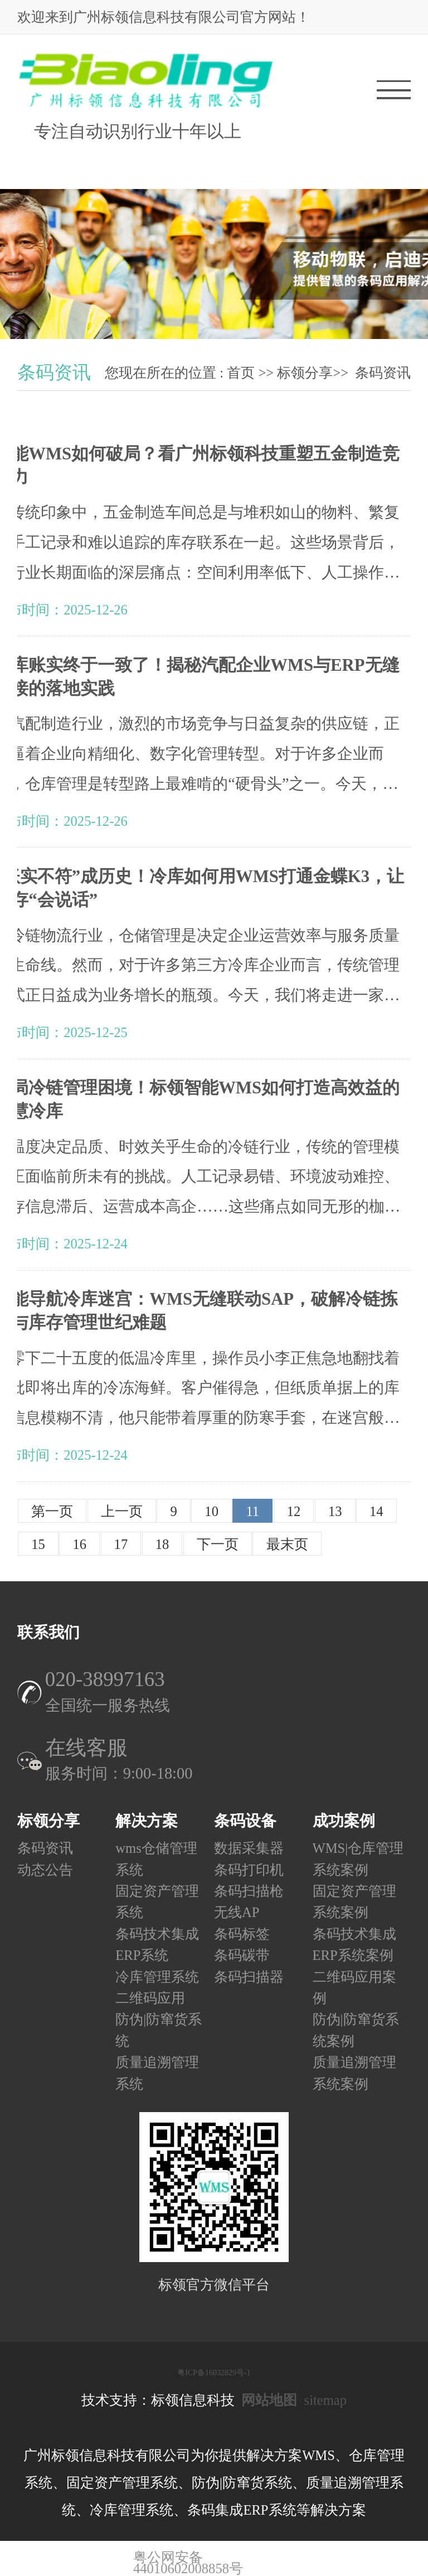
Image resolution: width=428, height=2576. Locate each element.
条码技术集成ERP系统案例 (354, 1944)
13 (335, 1511)
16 (79, 1544)
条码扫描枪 (249, 1891)
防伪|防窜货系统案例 (356, 2030)
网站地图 (269, 2400)
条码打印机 (249, 1869)
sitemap (325, 2400)
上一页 (122, 1511)
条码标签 (242, 1933)
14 (376, 1511)
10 (211, 1511)
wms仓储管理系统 (156, 1859)
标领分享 (305, 372)
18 (162, 1544)
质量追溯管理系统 (157, 2073)
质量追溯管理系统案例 (354, 2073)
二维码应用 (150, 1998)
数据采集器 (249, 1848)
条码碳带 (242, 1955)
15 (38, 1544)
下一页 (218, 1544)
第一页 (52, 1511)
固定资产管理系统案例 (354, 1901)
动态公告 (45, 1869)
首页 (241, 372)
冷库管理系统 (157, 1976)
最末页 (287, 1544)
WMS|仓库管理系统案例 (358, 1859)
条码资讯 (383, 372)
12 (294, 1511)
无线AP (236, 1912)
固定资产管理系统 (157, 1901)
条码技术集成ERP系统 (157, 1944)
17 (121, 1544)
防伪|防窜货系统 (158, 2030)
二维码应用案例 (354, 1987)
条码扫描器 (249, 1976)
